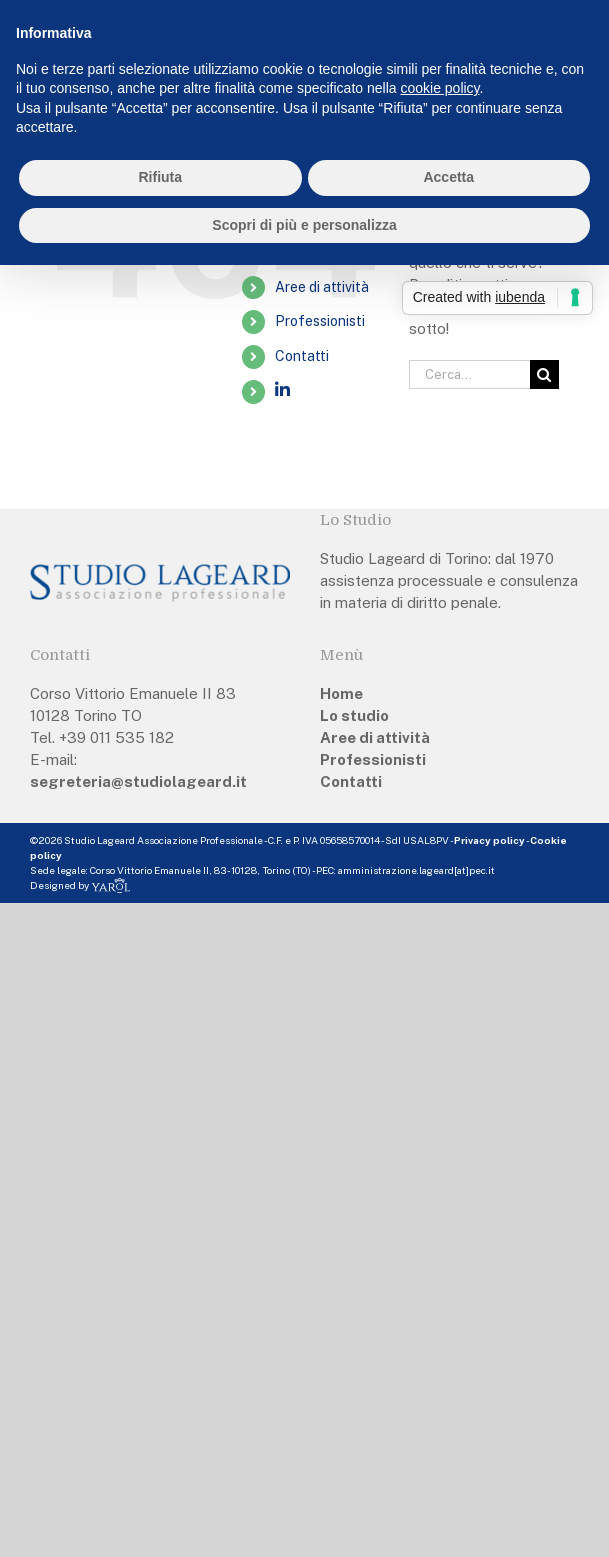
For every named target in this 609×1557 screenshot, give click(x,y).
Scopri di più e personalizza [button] (304, 225)
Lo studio (354, 715)
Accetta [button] (448, 177)
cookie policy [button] (439, 88)
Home (341, 693)
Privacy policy (489, 840)
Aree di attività (322, 287)
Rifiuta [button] (160, 177)
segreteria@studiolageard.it (138, 781)
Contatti (302, 356)
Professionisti (320, 321)
